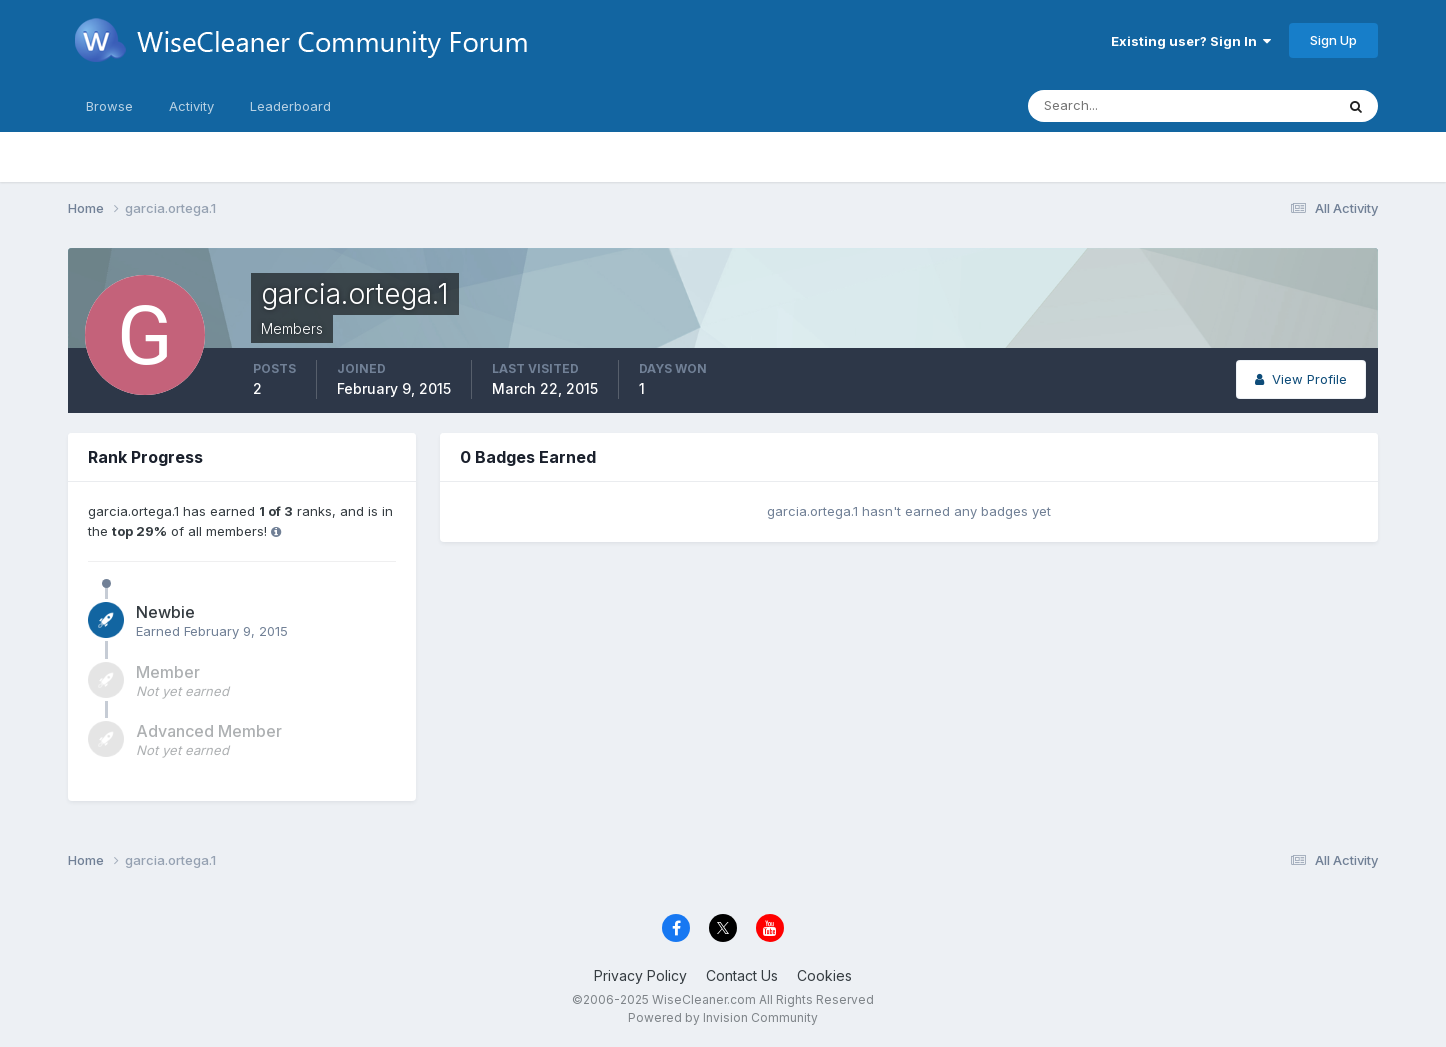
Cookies (824, 975)
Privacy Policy (640, 975)
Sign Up (1333, 40)
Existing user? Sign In (1191, 41)
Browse (109, 106)
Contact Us (742, 975)
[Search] (1116, 106)
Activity (191, 106)
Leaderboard (290, 106)
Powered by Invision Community (723, 1017)
